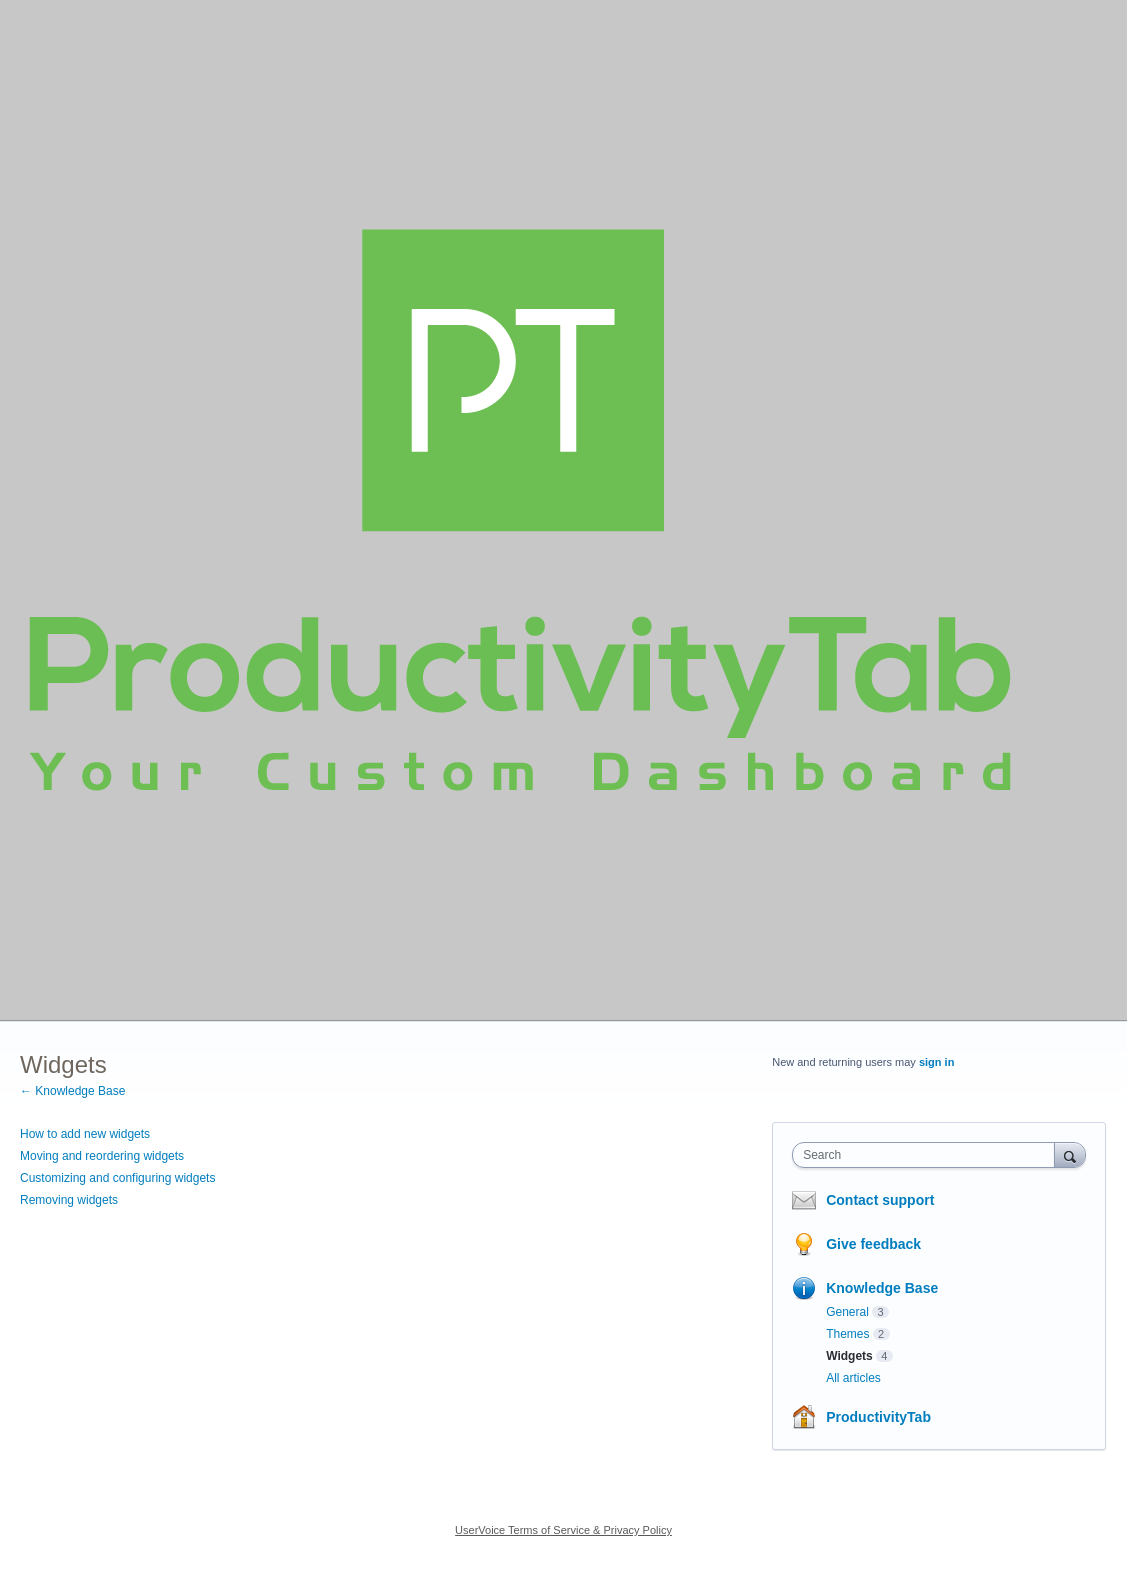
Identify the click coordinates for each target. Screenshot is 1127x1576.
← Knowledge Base (72, 1091)
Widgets (849, 1356)
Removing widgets (69, 1200)
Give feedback (873, 1244)
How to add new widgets (85, 1134)
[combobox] (928, 1155)
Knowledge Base (882, 1288)
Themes (847, 1334)
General (847, 1312)
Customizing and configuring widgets (117, 1178)
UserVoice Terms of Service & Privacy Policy (563, 1530)
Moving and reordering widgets (102, 1156)
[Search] (1070, 1154)
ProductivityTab (878, 1417)
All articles (853, 1378)
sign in (936, 1062)
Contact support (880, 1200)
